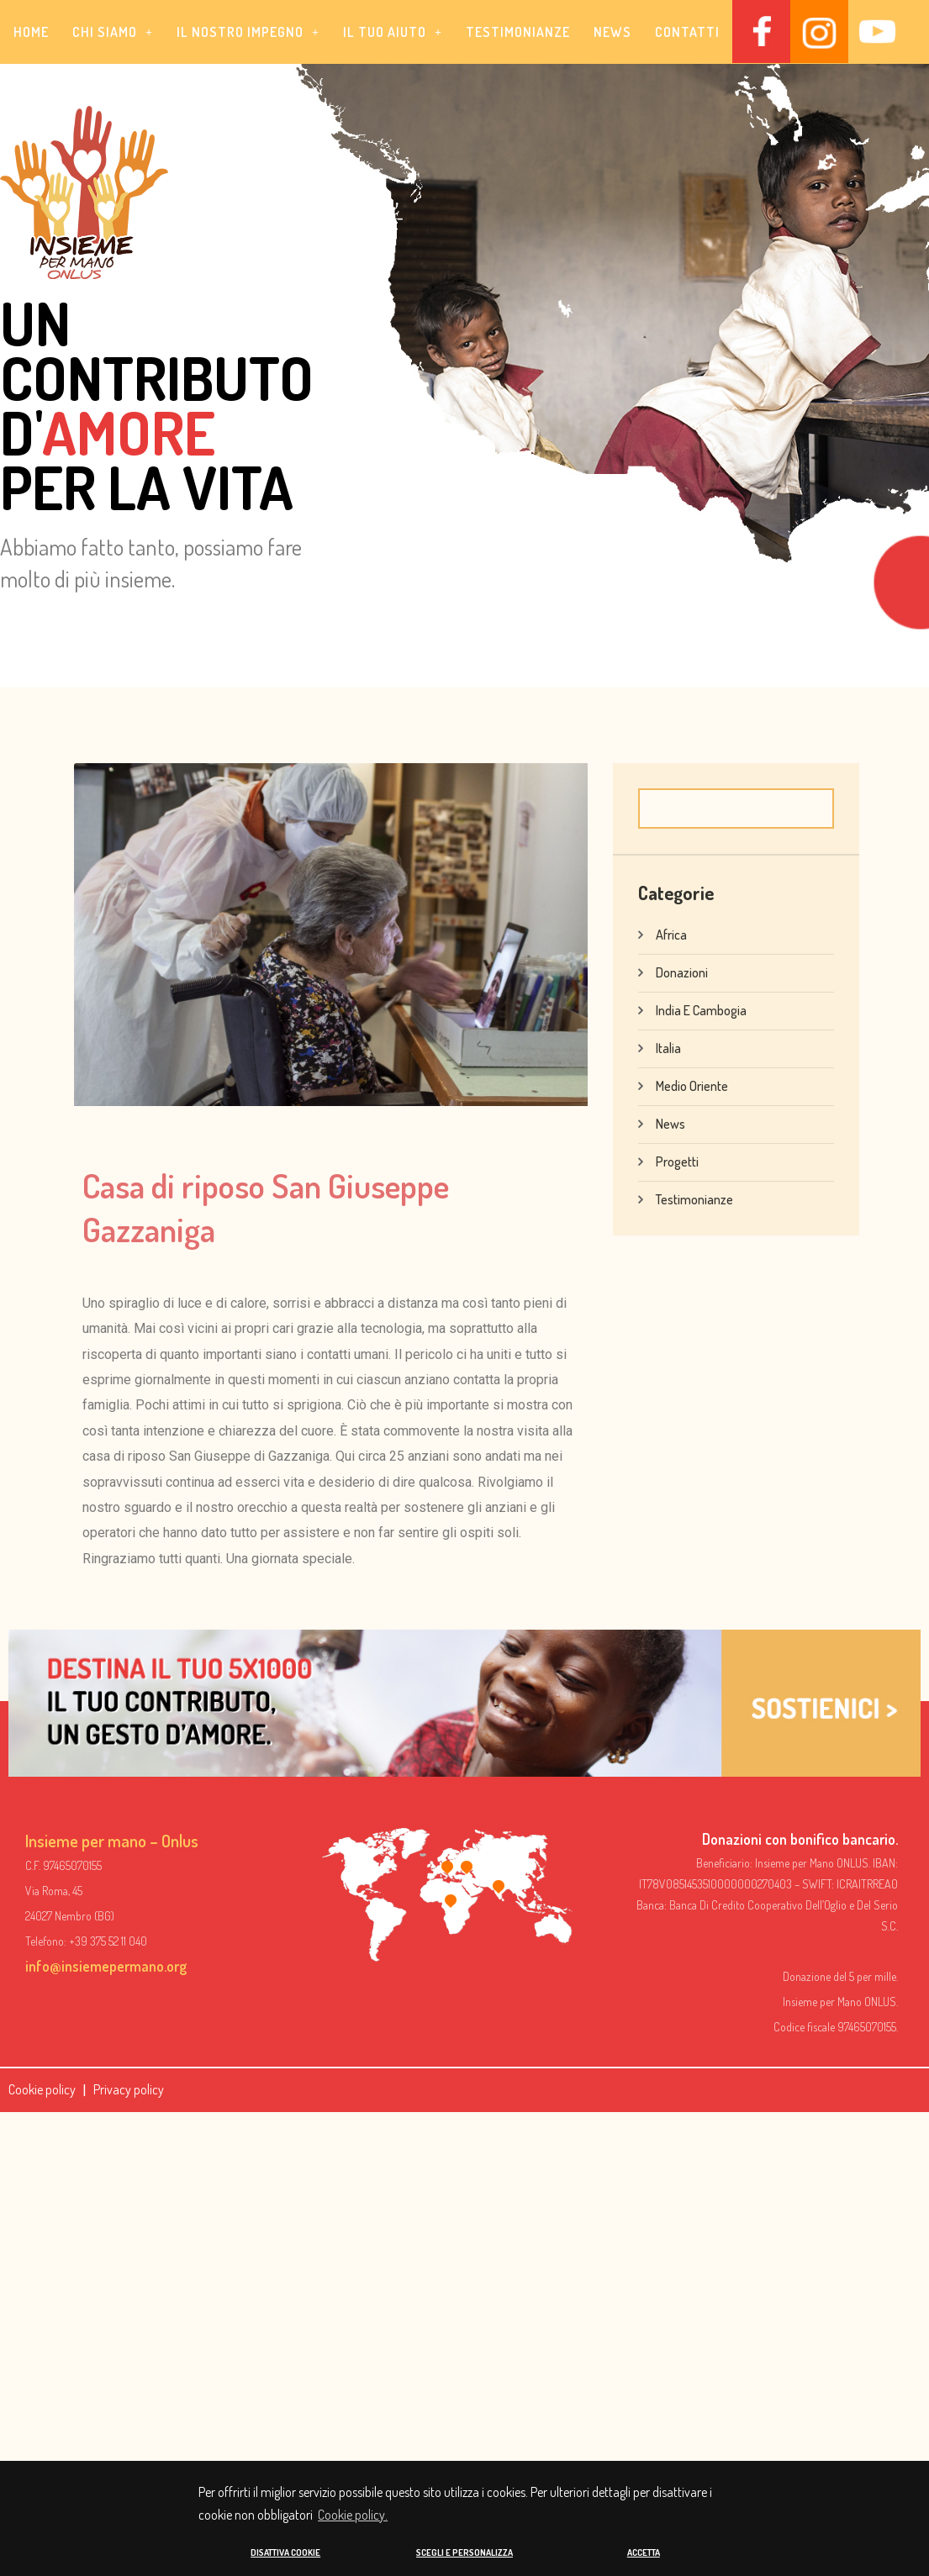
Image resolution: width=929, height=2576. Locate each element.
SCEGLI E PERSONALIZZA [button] (464, 2552)
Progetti (677, 1160)
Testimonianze (518, 32)
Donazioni (682, 971)
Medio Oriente (692, 1085)
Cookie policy (42, 2089)
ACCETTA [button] (643, 2552)
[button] (112, 31)
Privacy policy (128, 2089)
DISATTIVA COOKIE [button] (285, 2552)
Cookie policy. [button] (353, 2514)
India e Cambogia (701, 1009)
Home (31, 32)
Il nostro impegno (248, 32)
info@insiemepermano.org (106, 1966)
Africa (671, 933)
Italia (668, 1047)
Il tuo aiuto (392, 32)
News (612, 32)
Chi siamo (112, 32)
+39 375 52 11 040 (108, 1941)
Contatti (687, 32)
